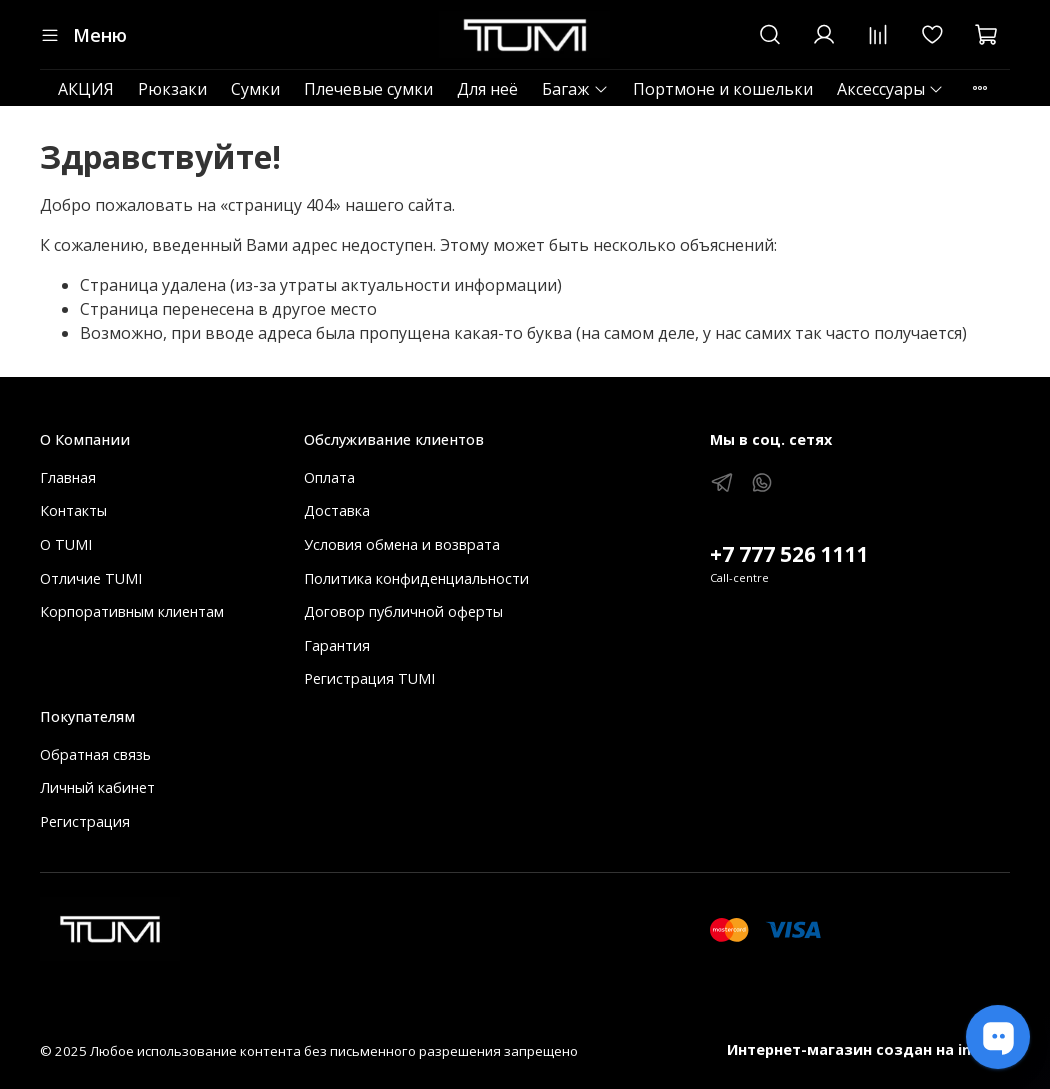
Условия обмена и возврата (402, 544)
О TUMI (66, 544)
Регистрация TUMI (369, 678)
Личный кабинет (97, 787)
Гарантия (337, 645)
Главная (68, 477)
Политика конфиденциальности (416, 578)
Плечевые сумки (368, 89)
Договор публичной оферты (403, 611)
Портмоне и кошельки (723, 89)
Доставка (337, 510)
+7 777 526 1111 (789, 554)
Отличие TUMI (91, 578)
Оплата (329, 477)
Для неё (487, 89)
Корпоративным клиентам (132, 611)
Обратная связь (95, 754)
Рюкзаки (172, 89)
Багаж (575, 89)
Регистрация (85, 821)
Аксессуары (890, 89)
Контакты (73, 510)
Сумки (255, 89)
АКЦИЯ (86, 89)
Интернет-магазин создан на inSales (868, 1049)
